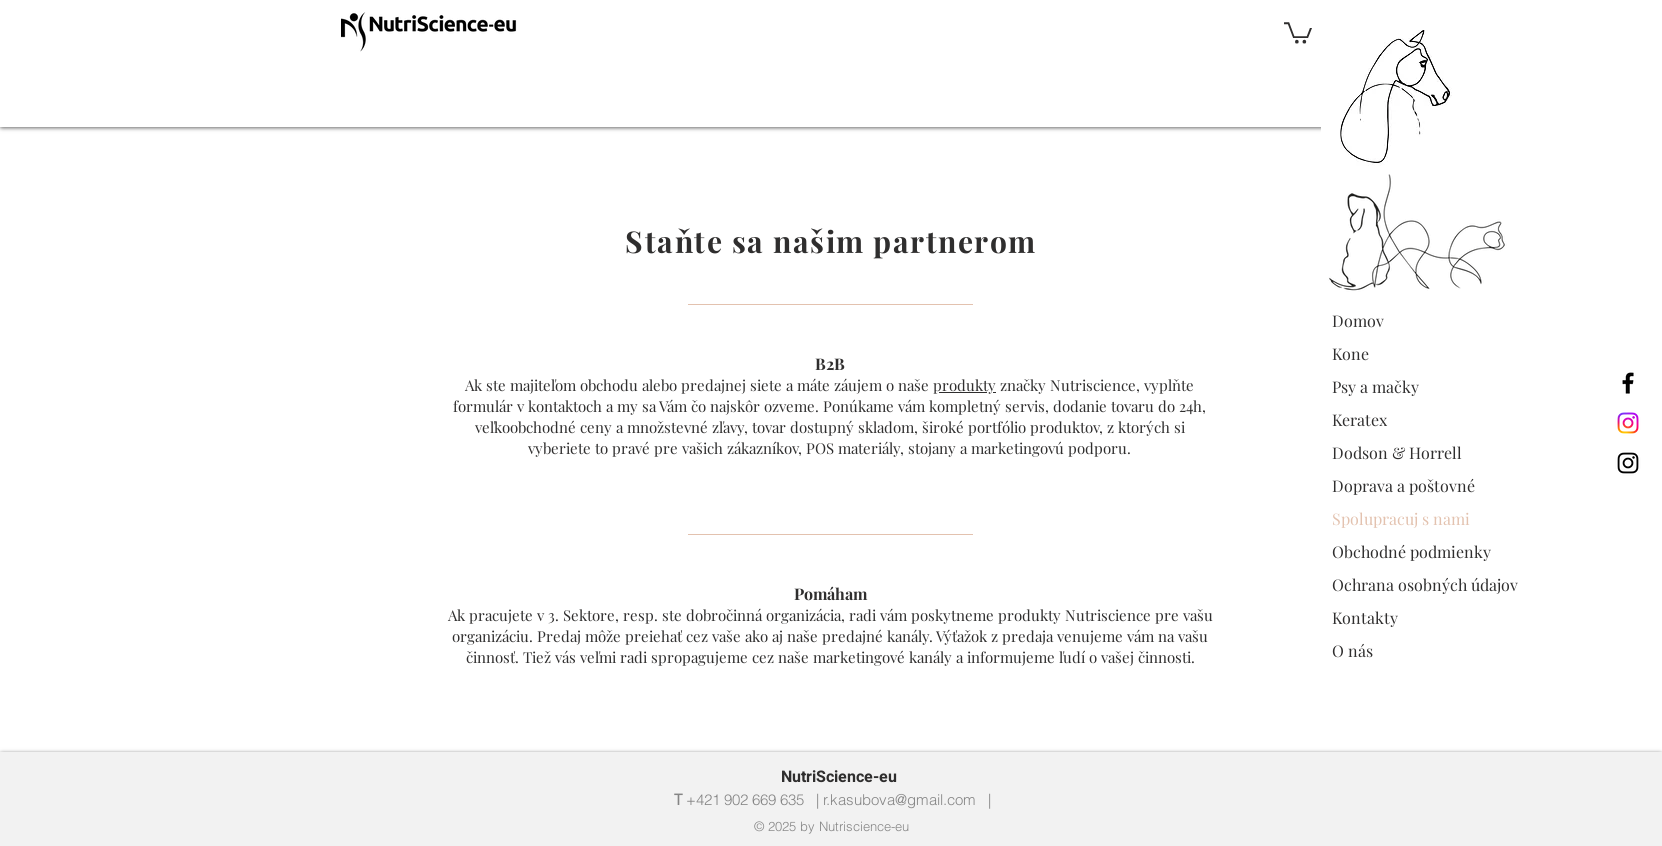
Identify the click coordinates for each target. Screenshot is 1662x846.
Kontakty (1365, 617)
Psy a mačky (1375, 386)
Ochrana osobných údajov (1425, 584)
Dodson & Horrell (1397, 452)
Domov (1358, 320)
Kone (1350, 353)
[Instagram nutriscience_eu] (1628, 423)
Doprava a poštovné (1403, 485)
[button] (1298, 32)
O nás (1352, 650)
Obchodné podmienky (1411, 551)
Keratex (1359, 419)
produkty (964, 385)
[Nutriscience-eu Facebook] (1628, 383)
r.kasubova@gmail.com (899, 799)
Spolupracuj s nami (1401, 518)
